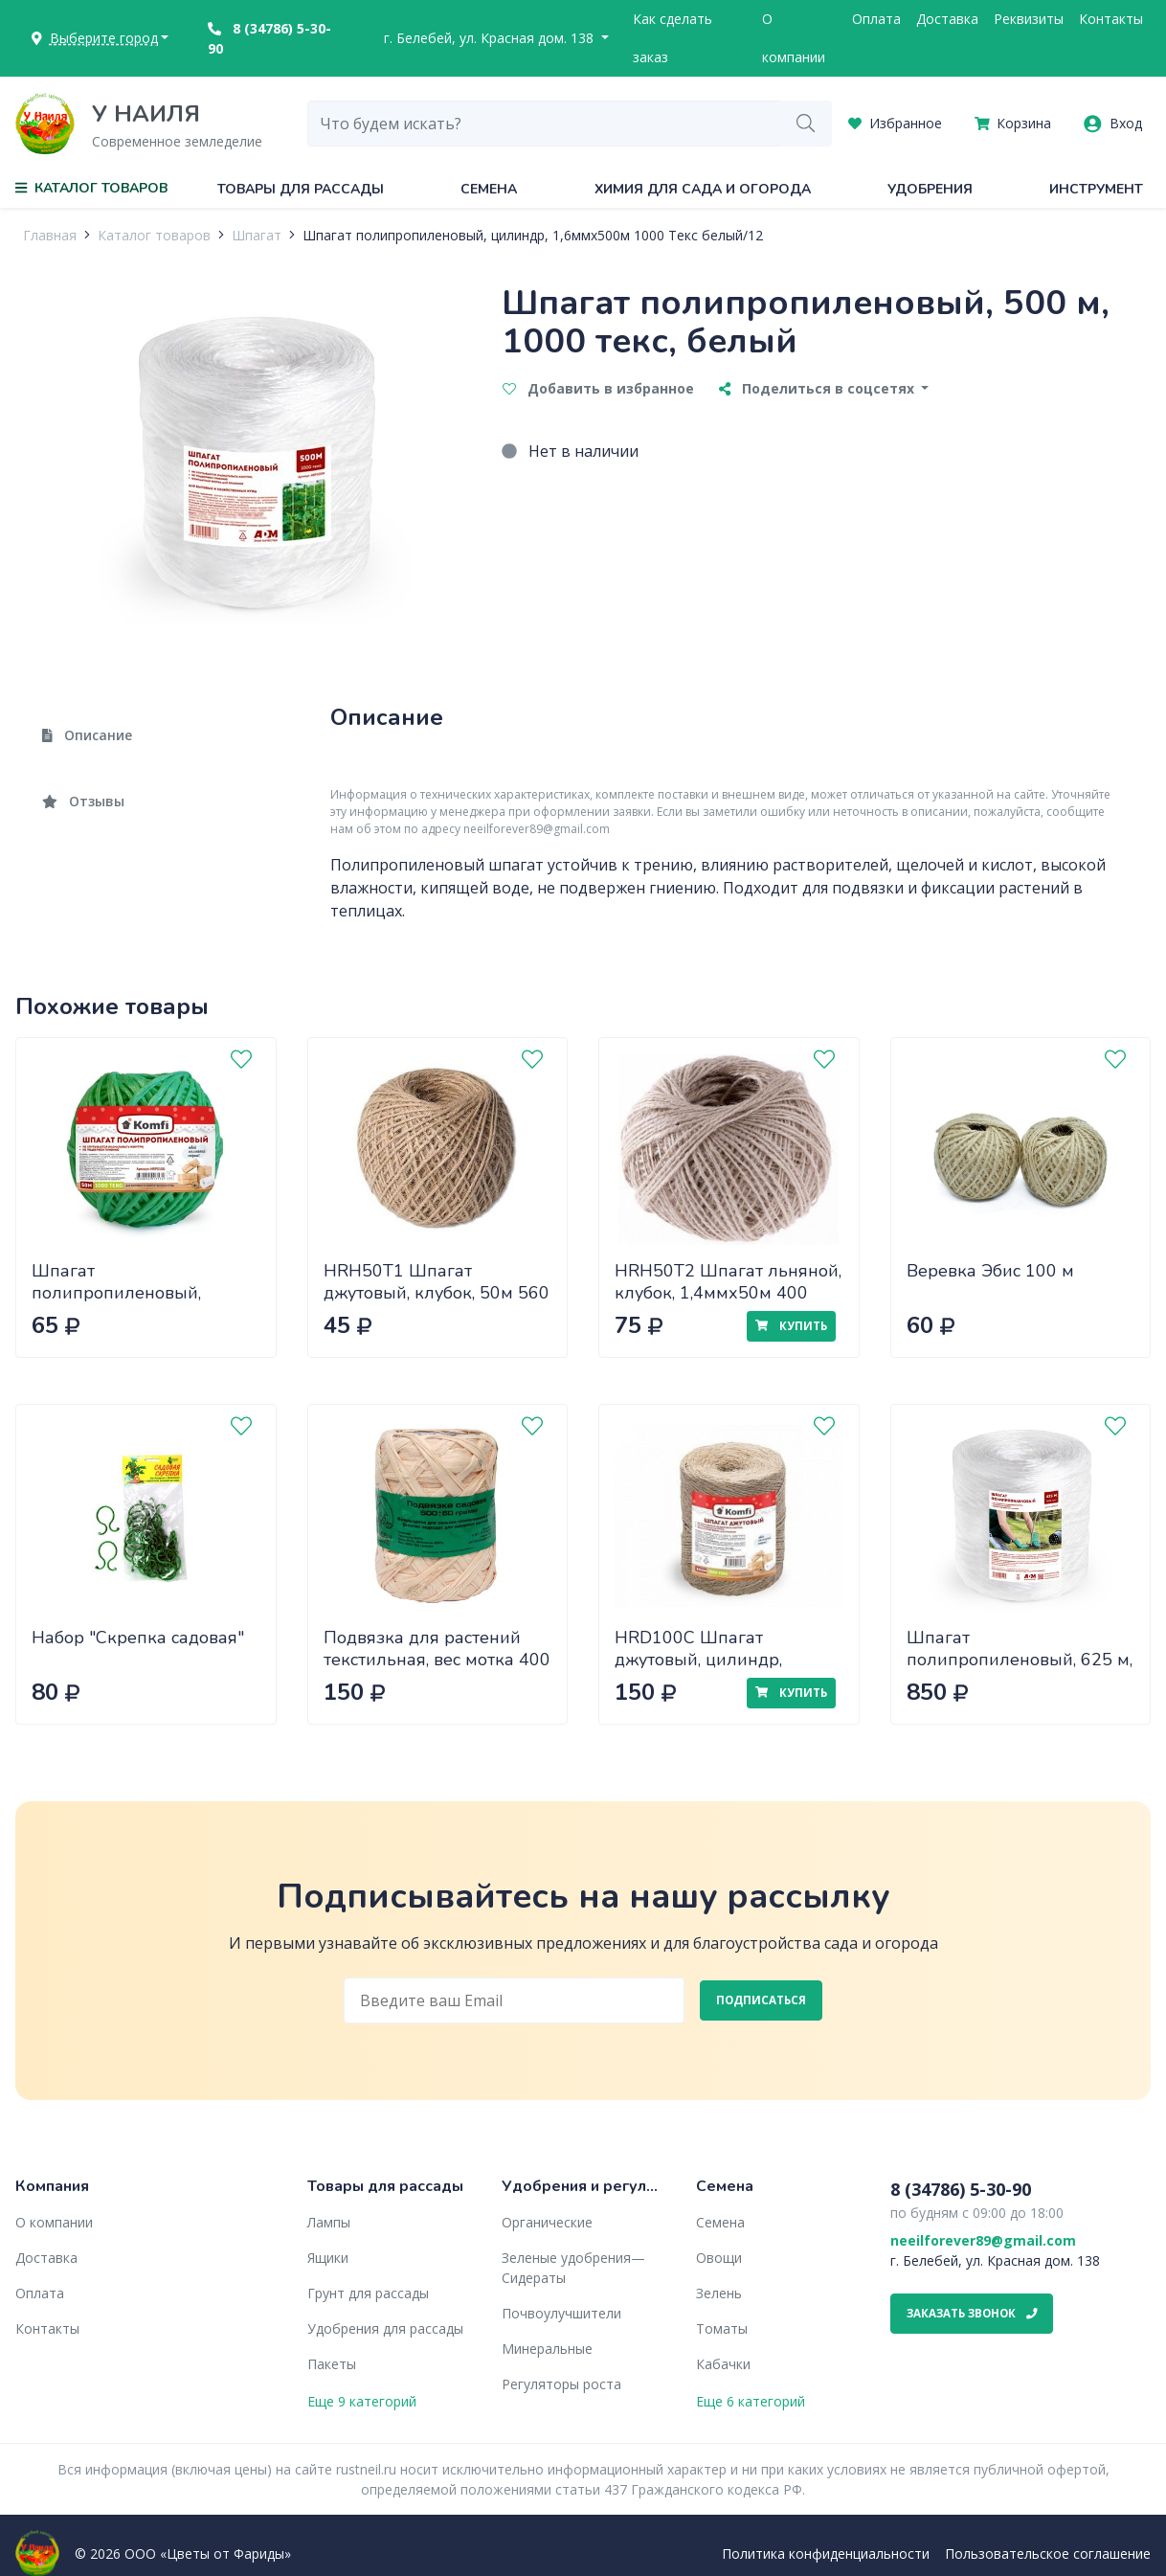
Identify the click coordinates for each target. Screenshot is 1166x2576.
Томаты (722, 2328)
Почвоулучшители (561, 2313)
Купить (790, 1326)
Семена (488, 189)
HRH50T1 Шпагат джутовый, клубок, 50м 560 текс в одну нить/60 (436, 1292)
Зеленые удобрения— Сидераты (573, 2267)
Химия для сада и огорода (702, 189)
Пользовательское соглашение (1048, 2553)
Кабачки (723, 2364)
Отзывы (83, 801)
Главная (50, 235)
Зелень (719, 2293)
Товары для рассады (300, 189)
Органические (547, 2222)
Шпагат (256, 235)
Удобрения (930, 189)
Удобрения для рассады (385, 2328)
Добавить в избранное (598, 388)
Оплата (876, 19)
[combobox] (544, 124)
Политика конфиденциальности (826, 2553)
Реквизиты (1029, 19)
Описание (87, 735)
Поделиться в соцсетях (818, 388)
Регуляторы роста (561, 2384)
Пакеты (331, 2364)
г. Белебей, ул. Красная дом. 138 (490, 38)
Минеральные (547, 2348)
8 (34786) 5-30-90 (269, 38)
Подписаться (761, 2000)
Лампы (328, 2222)
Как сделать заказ (672, 38)
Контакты (1111, 19)
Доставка (947, 19)
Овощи (719, 2257)
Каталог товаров (154, 235)
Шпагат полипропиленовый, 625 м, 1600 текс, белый (1019, 1659)
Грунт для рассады (368, 2293)
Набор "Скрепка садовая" (138, 1637)
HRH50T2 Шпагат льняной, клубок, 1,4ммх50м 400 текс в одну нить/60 (728, 1292)
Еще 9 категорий (361, 2401)
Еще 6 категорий (750, 2401)
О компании (793, 38)
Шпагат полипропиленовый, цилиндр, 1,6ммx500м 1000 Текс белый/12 (533, 235)
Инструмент (1096, 189)
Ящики (327, 2257)
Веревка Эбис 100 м (990, 1270)
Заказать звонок (972, 2313)
